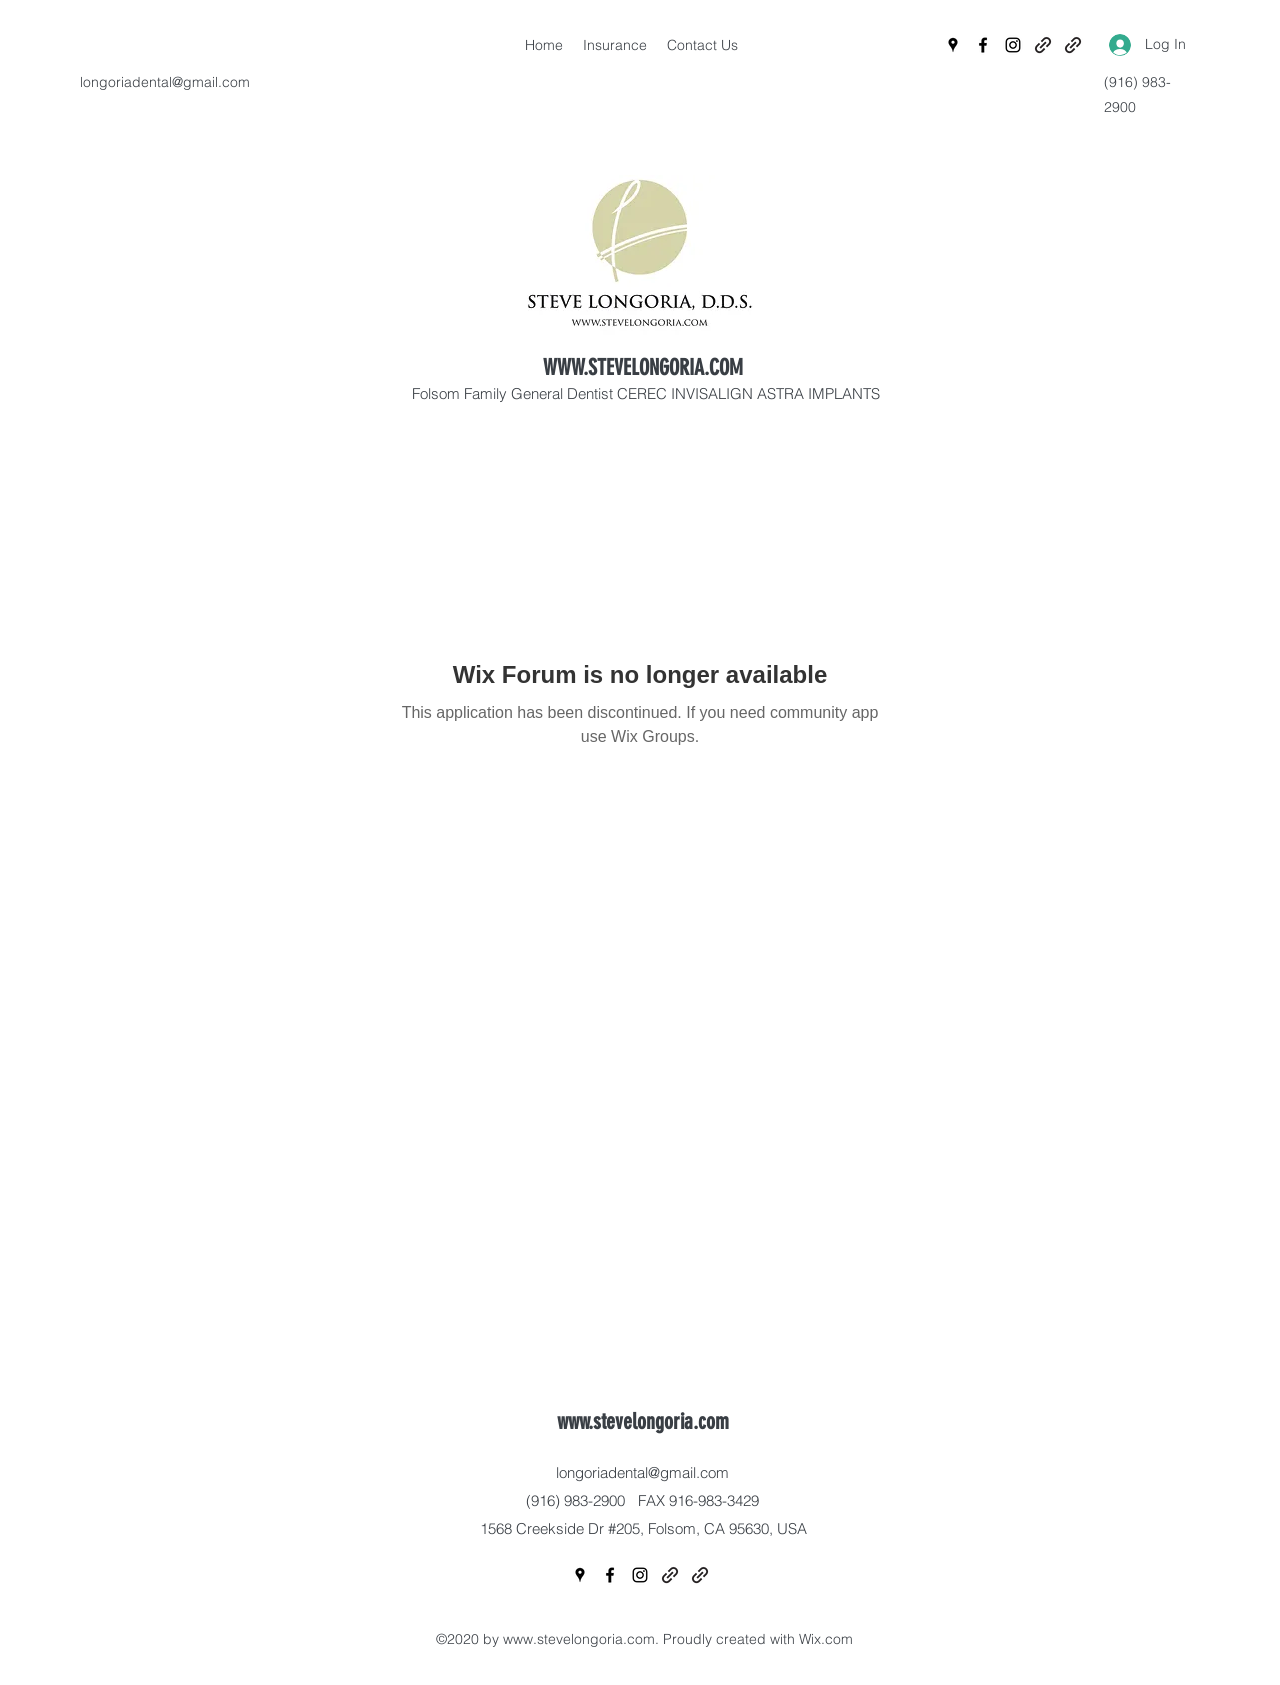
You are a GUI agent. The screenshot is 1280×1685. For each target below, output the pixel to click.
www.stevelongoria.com (643, 1421)
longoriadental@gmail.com (165, 82)
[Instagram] (1013, 45)
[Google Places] (953, 45)
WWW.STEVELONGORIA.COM (643, 367)
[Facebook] (983, 45)
